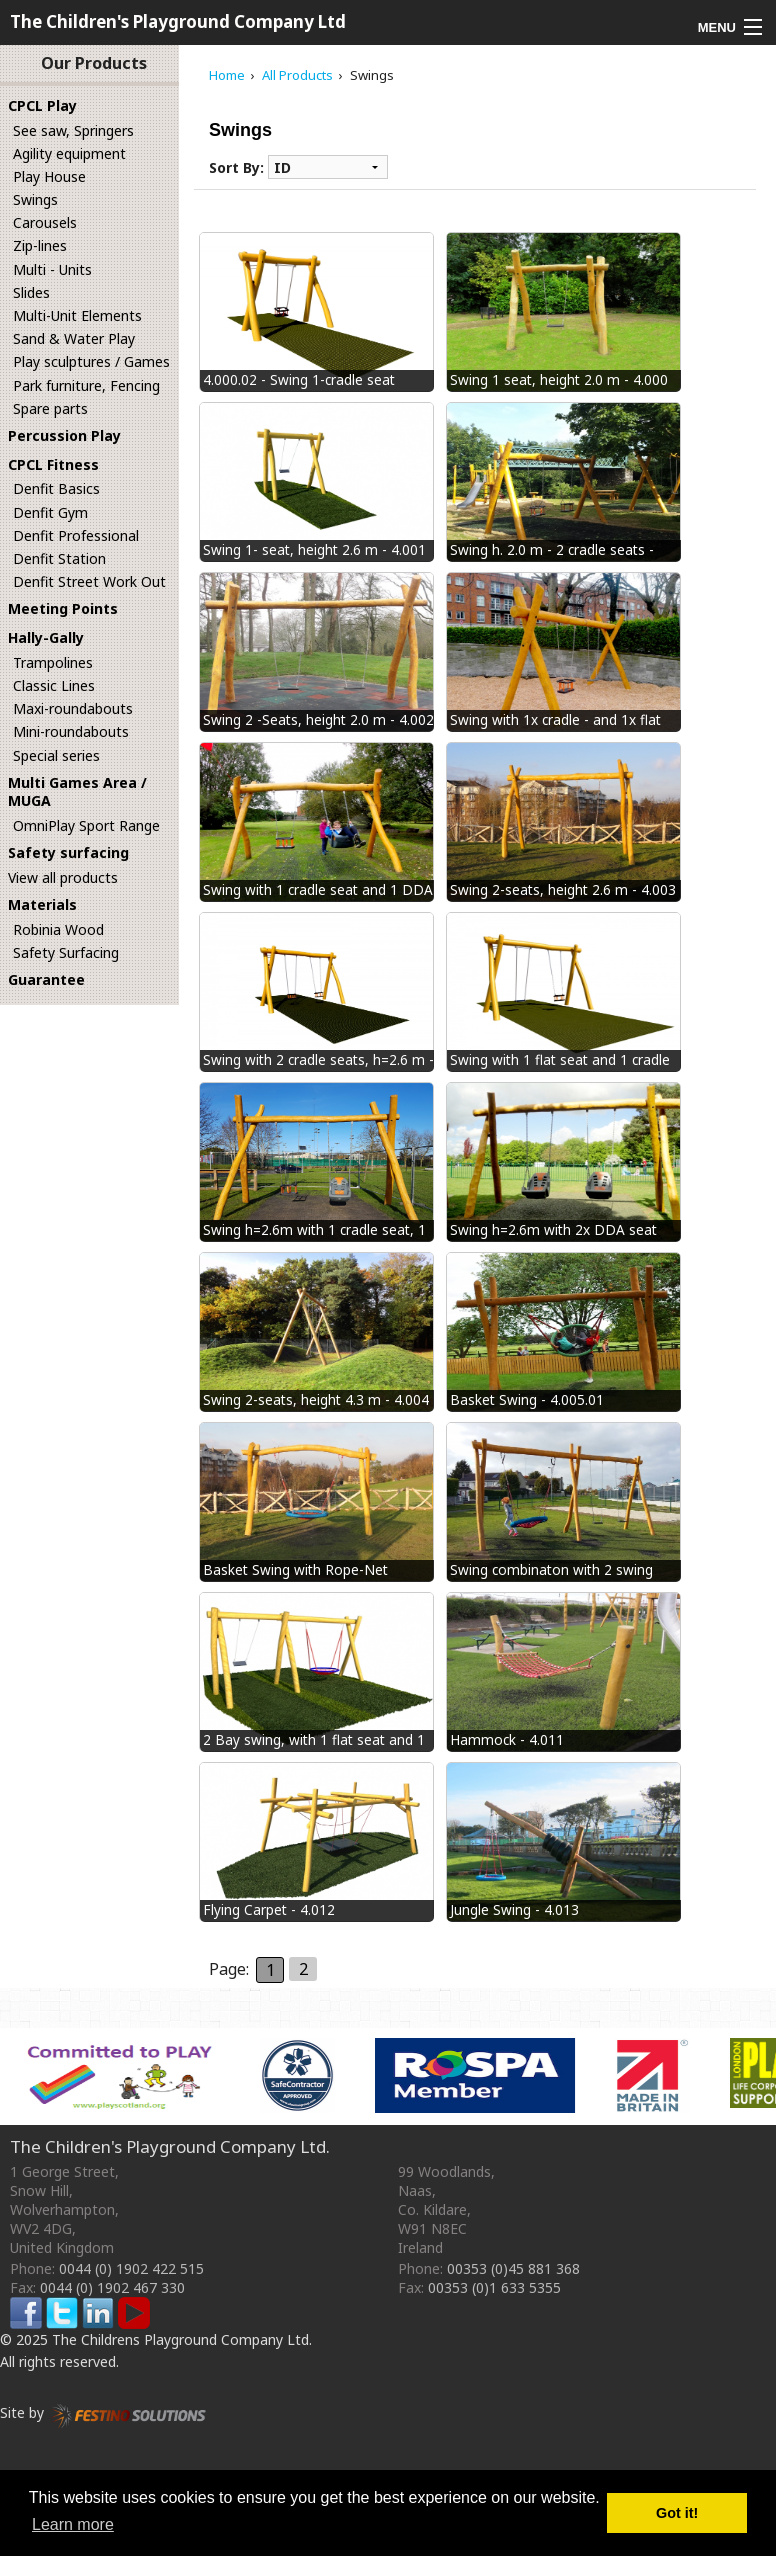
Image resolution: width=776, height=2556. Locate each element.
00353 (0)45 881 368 (513, 2268)
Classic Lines (54, 685)
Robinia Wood (58, 929)
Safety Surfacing (66, 952)
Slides (31, 292)
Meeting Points (63, 608)
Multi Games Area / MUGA (77, 792)
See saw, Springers (73, 130)
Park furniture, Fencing (86, 385)
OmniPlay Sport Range (86, 825)
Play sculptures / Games (91, 361)
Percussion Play (64, 435)
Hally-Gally (46, 637)
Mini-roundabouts (71, 731)
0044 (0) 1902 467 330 (112, 2287)
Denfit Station (59, 558)
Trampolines (53, 662)
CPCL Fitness (53, 464)
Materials (42, 904)
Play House (49, 176)
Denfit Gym (50, 512)
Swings (35, 199)
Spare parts (50, 408)
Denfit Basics (56, 488)
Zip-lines (40, 245)
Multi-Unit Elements (77, 315)
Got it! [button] (677, 2513)
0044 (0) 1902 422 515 (131, 2268)
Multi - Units (52, 269)
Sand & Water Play (74, 338)
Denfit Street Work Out (89, 581)
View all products (63, 877)
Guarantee (46, 979)
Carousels (45, 222)
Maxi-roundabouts (73, 708)
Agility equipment (69, 153)
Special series (56, 755)
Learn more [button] (73, 2524)
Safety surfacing (68, 852)
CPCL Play (42, 105)
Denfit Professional (76, 535)
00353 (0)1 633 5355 (494, 2287)
